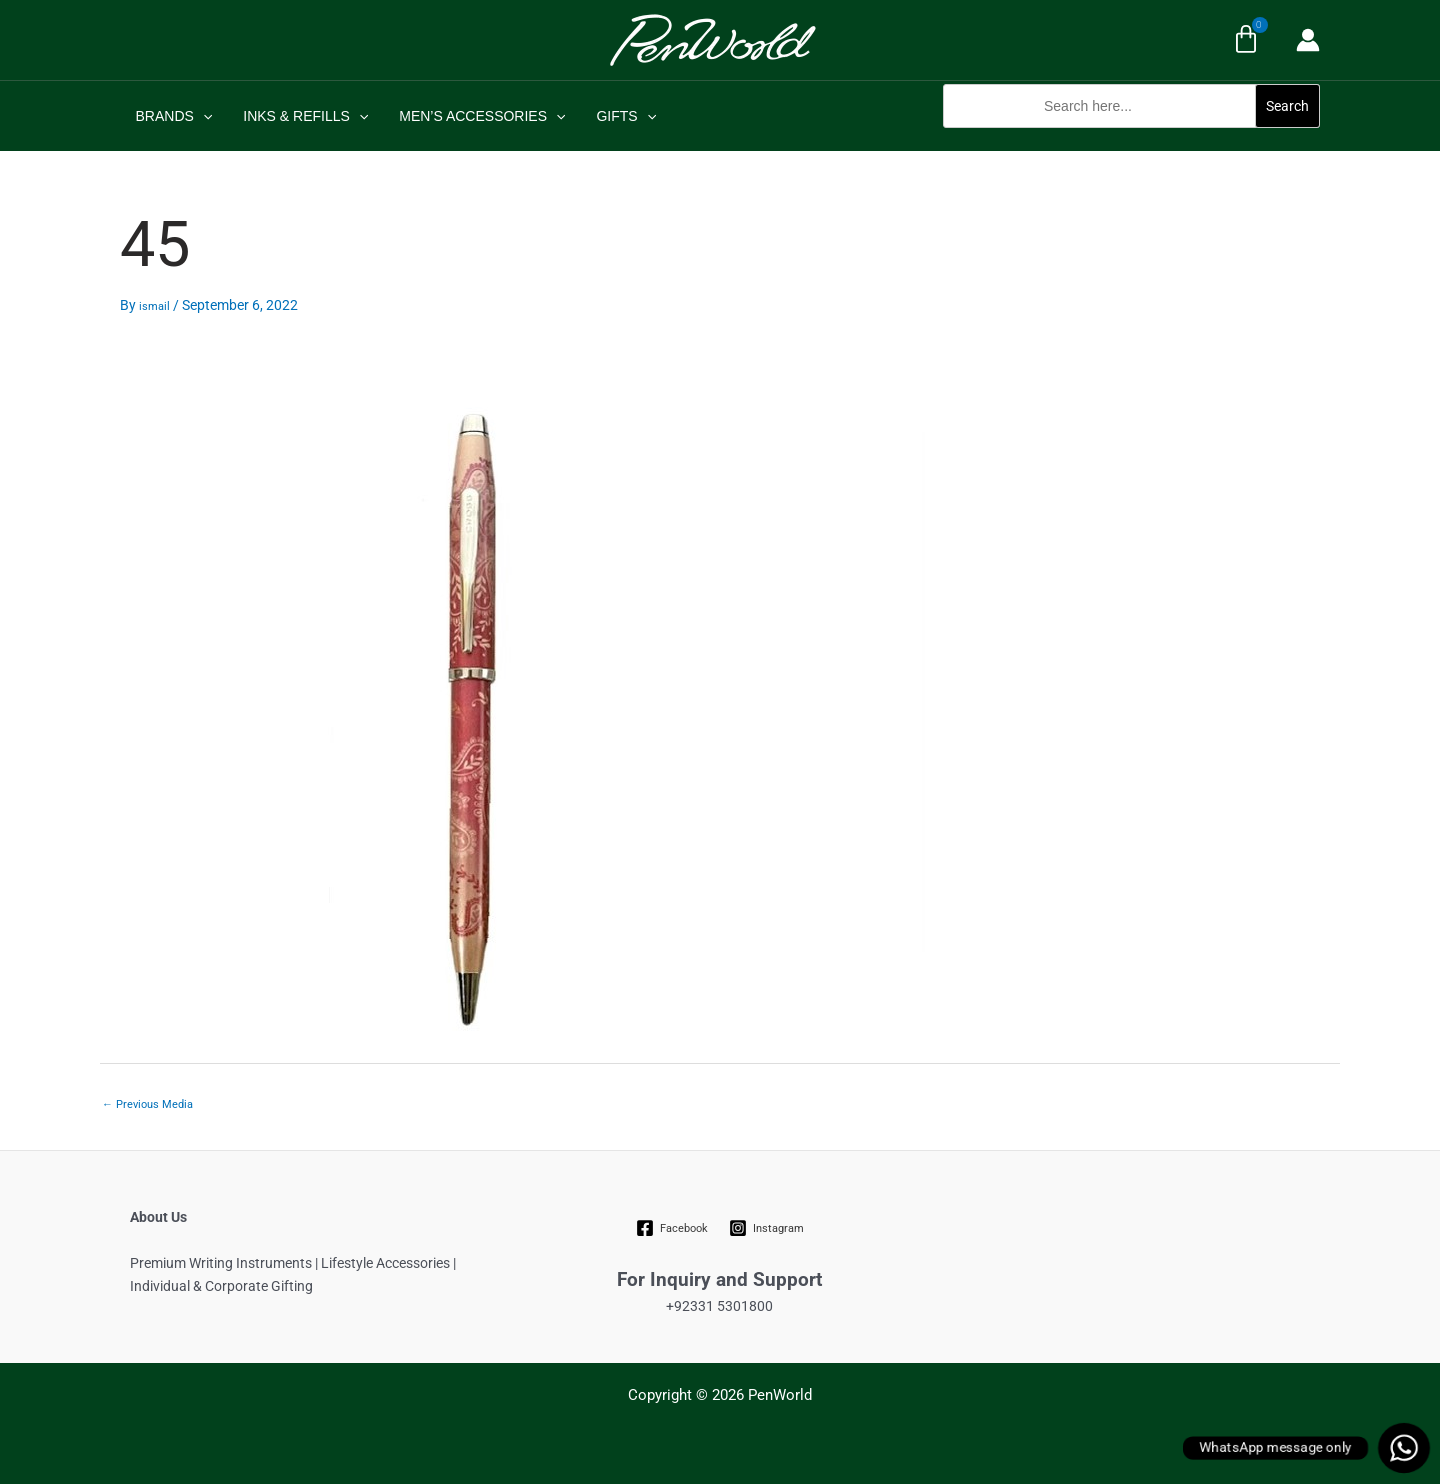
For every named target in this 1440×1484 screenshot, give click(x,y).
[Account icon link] (1308, 40)
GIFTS (616, 116)
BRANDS (172, 116)
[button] (1131, 138)
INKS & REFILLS (301, 116)
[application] (201, 116)
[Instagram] (766, 1228)
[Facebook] (672, 1228)
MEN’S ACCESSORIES (475, 116)
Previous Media (147, 1104)
